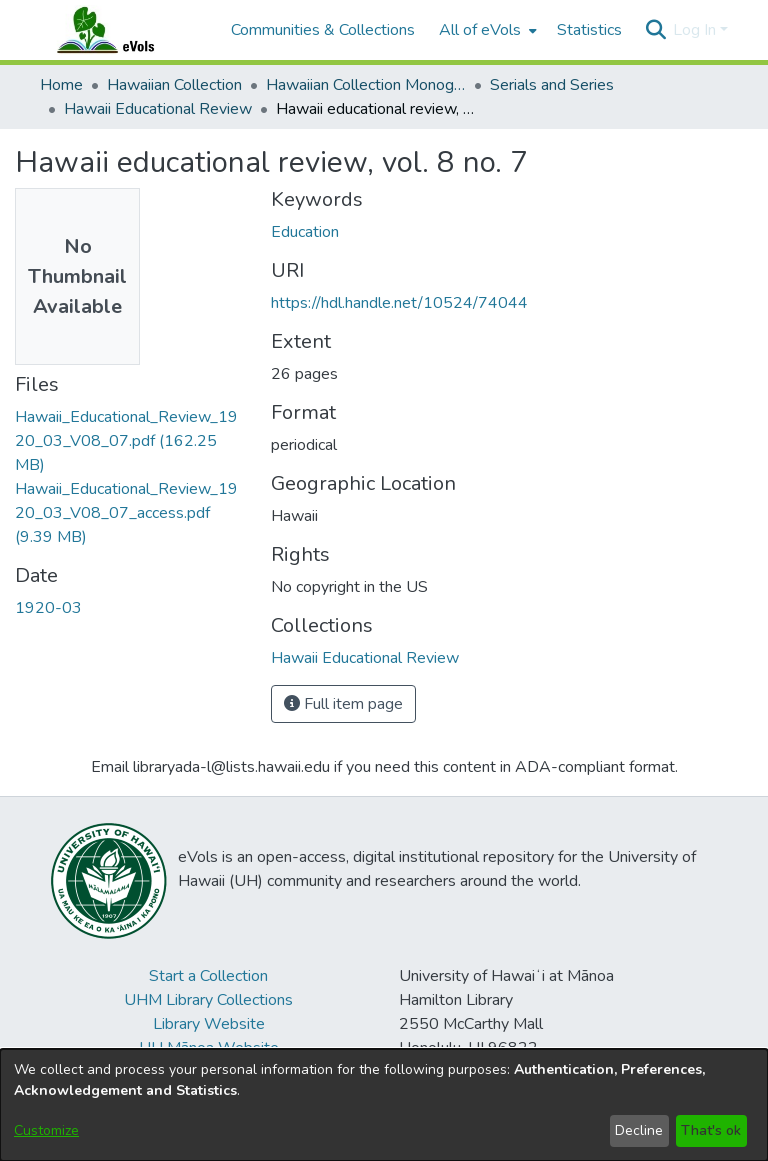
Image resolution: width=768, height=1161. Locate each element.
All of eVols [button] (480, 30)
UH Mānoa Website (209, 1048)
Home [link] (61, 85)
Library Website (209, 1024)
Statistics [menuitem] (589, 30)
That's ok (711, 1130)
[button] (655, 30)
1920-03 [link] (48, 608)
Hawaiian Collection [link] (174, 85)
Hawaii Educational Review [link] (158, 109)
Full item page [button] (343, 704)
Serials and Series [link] (552, 85)
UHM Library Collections (208, 1000)
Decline (639, 1130)
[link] (126, 441)
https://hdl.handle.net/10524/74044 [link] (399, 303)
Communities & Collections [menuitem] (323, 30)
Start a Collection (208, 976)
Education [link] (305, 232)
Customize (46, 1130)
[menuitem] (486, 30)
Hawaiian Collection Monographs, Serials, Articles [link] (366, 85)
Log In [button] (696, 30)
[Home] (125, 30)
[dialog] (384, 1105)
